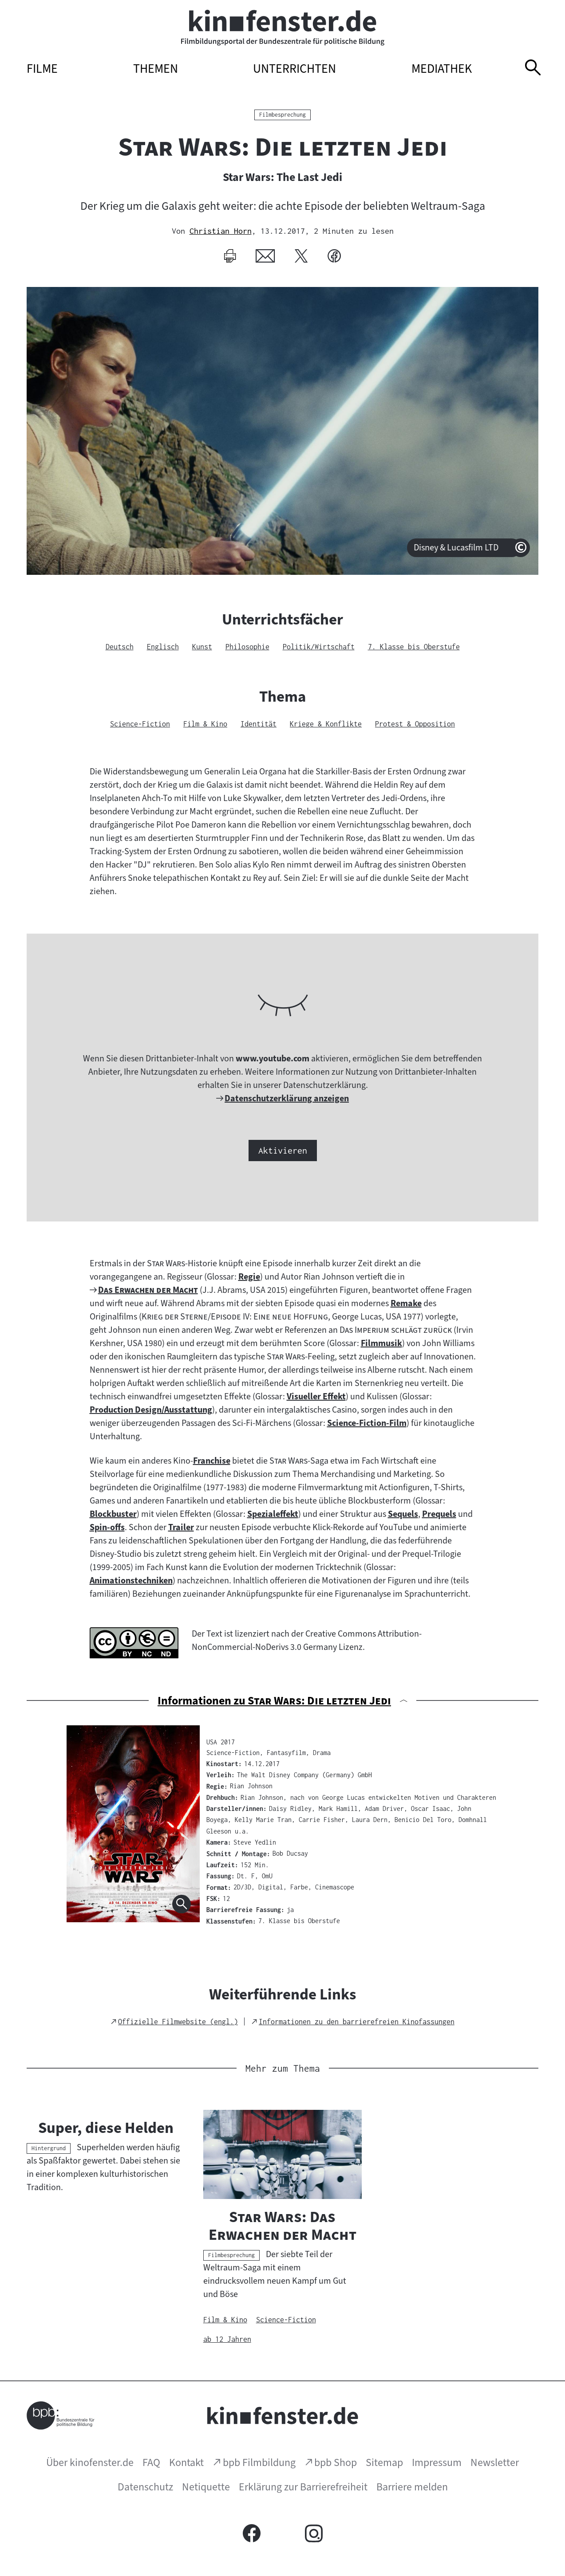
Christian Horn (221, 231)
